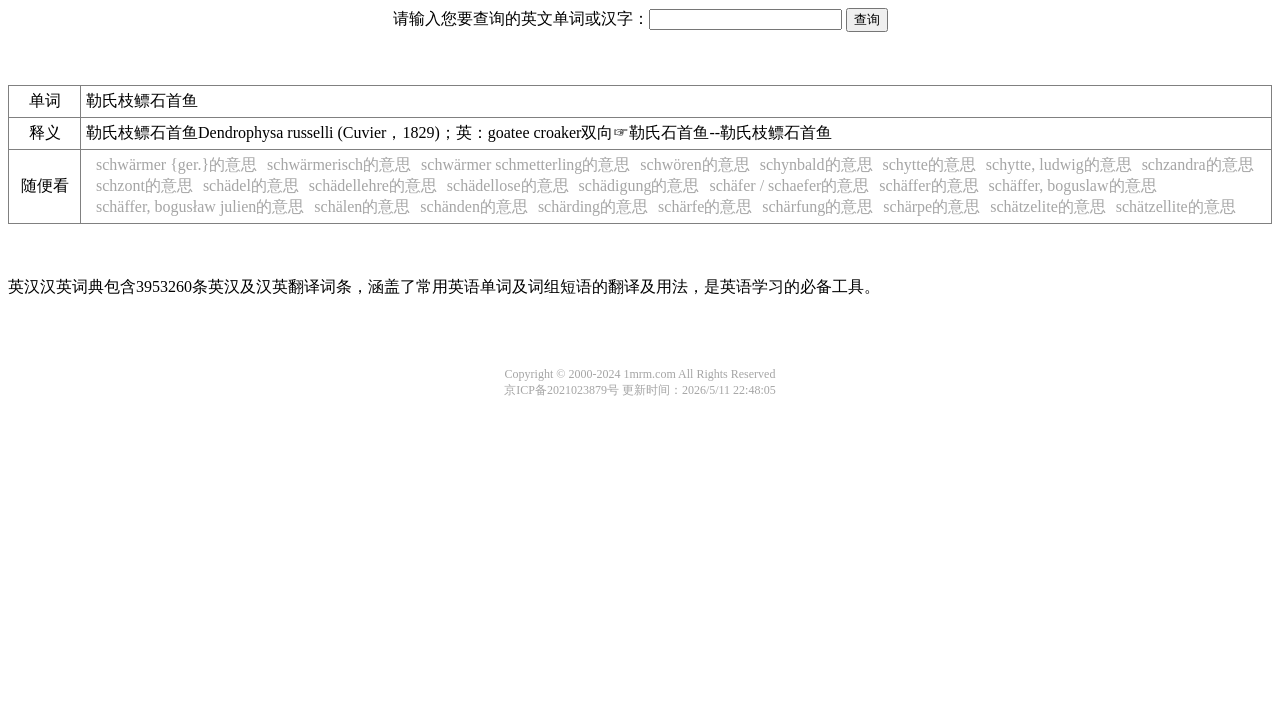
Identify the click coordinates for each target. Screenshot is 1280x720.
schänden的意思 (474, 206)
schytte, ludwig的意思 (1059, 164)
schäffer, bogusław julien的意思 (200, 206)
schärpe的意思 (931, 206)
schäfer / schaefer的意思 (789, 185)
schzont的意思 (144, 185)
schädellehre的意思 (373, 185)
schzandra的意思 (1198, 164)
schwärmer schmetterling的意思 (525, 164)
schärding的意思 (593, 206)
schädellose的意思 (508, 185)
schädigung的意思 (639, 185)
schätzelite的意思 (1048, 206)
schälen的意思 (362, 206)
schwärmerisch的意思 (339, 164)
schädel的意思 (251, 185)
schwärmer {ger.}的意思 (176, 164)
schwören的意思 (694, 164)
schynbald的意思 (816, 164)
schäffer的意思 (928, 185)
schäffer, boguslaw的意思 (1073, 185)
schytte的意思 (929, 164)
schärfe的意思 (705, 206)
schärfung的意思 (817, 206)
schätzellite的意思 (1176, 206)
